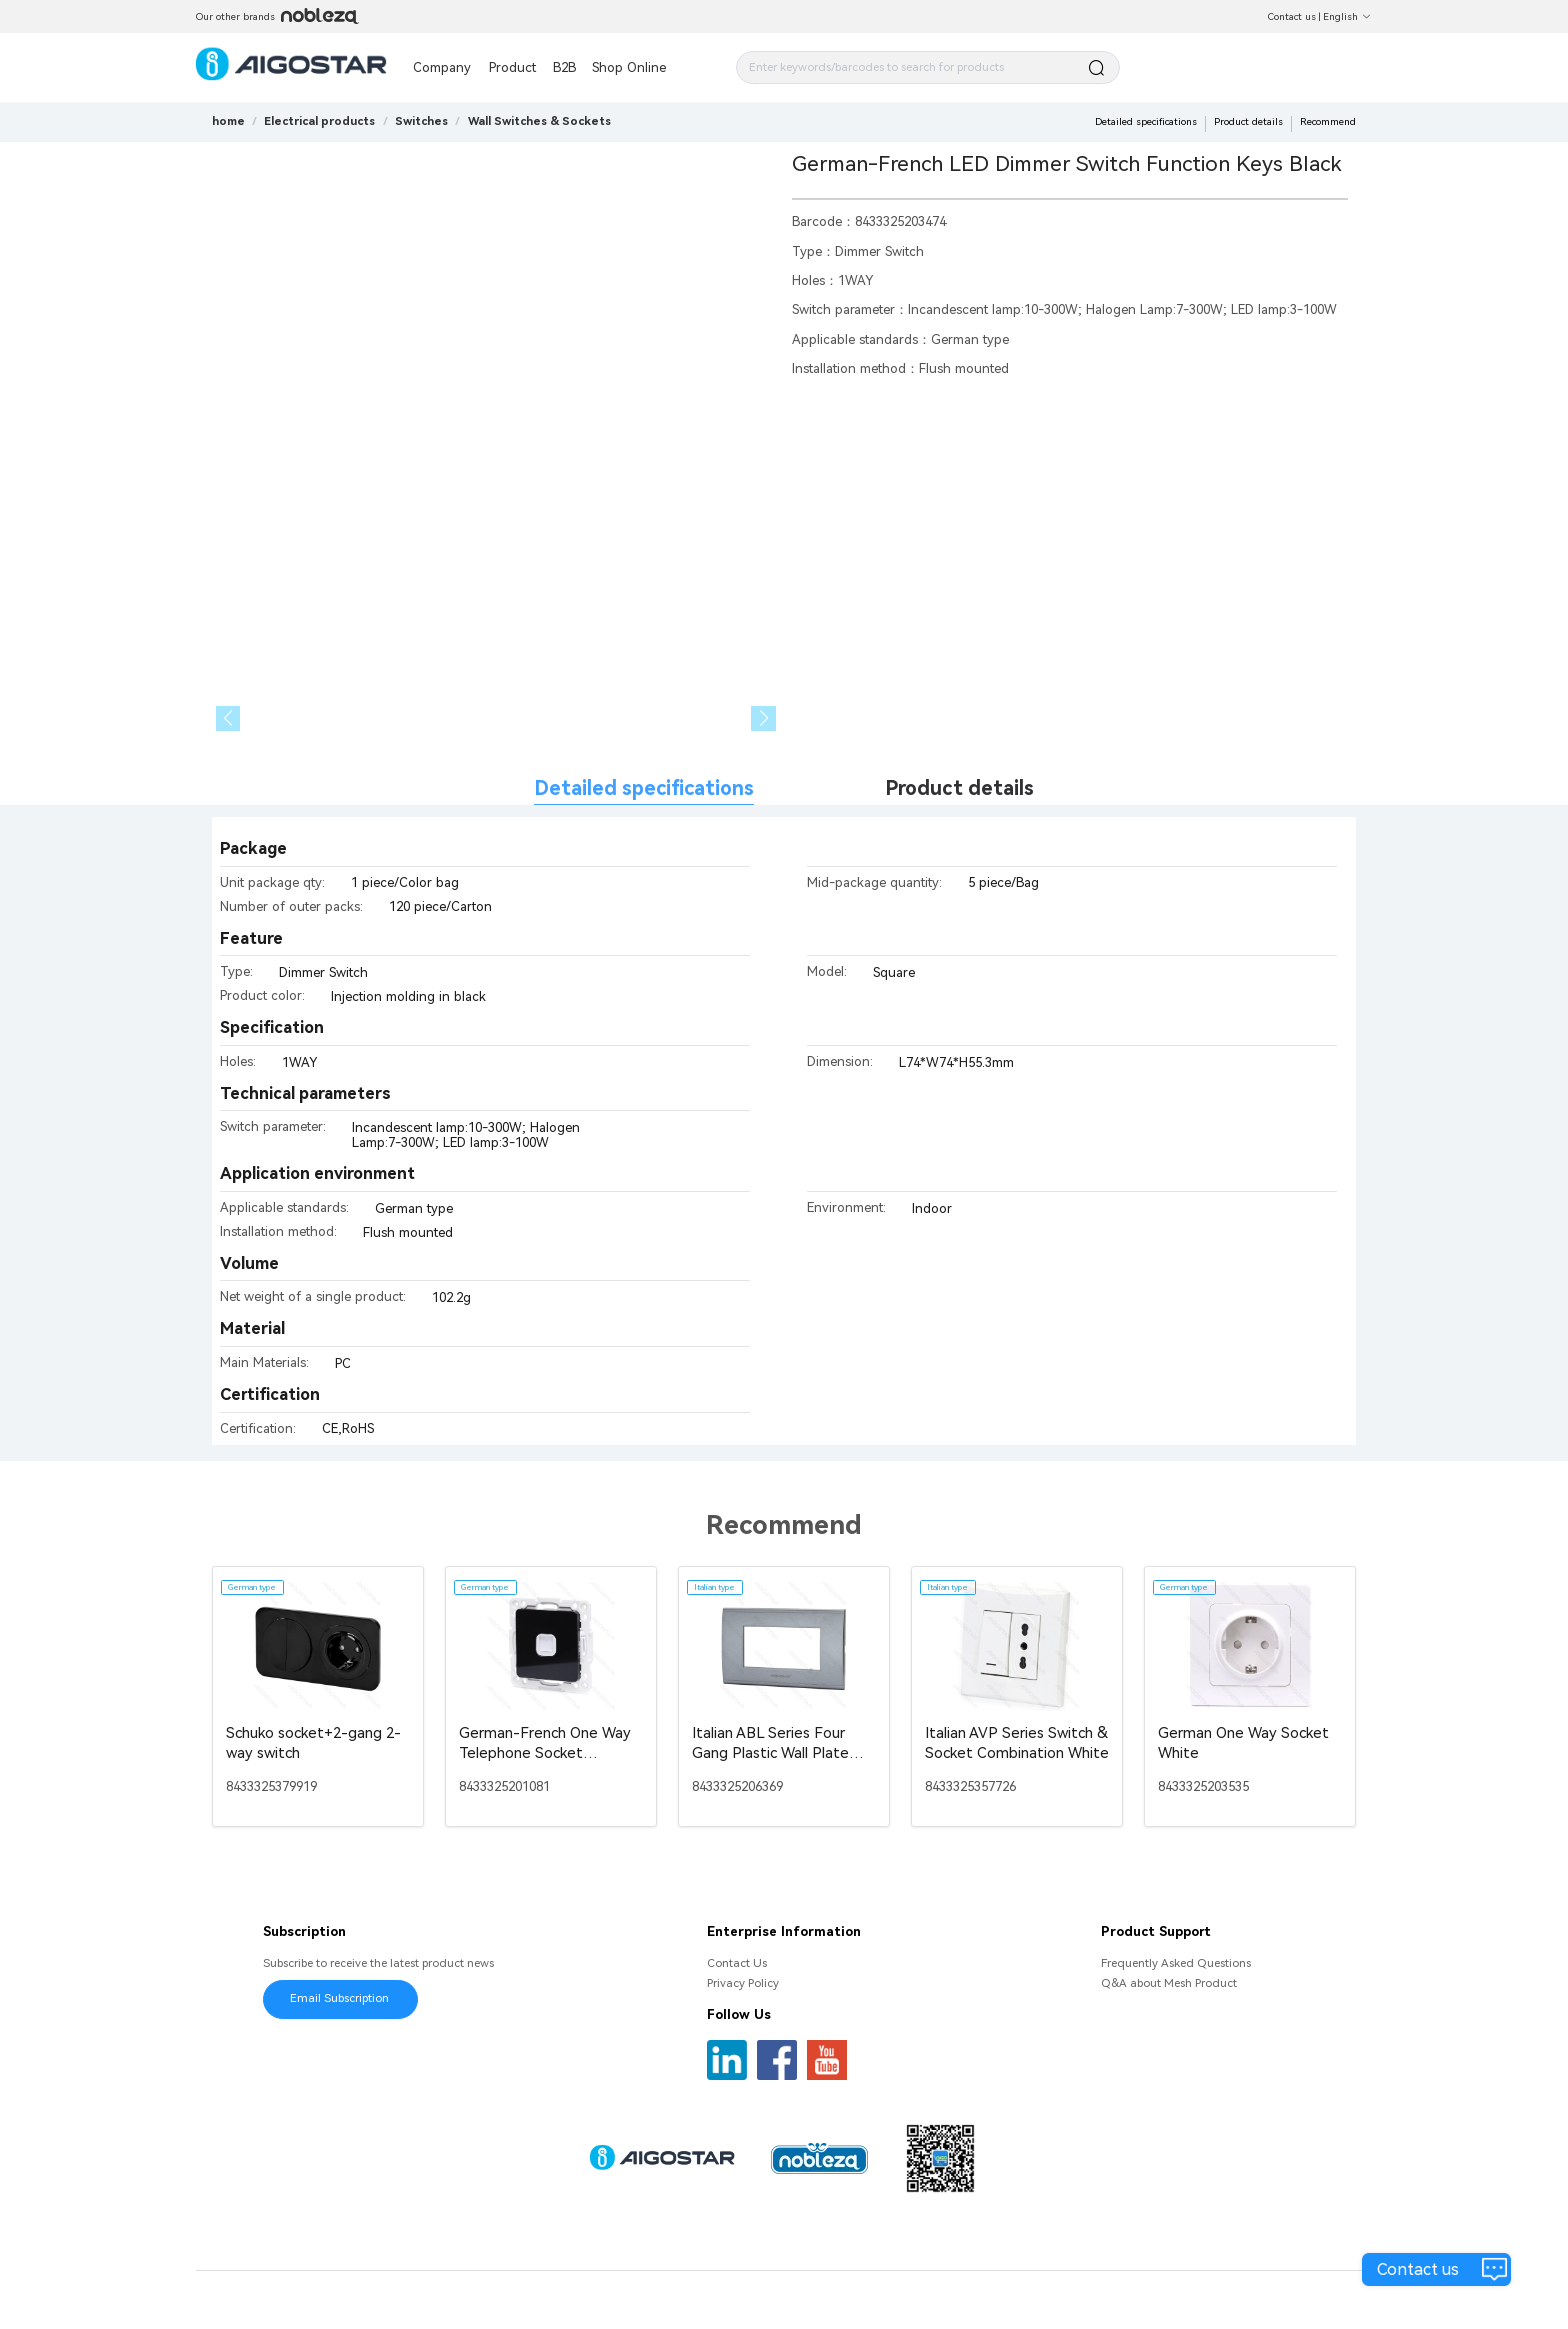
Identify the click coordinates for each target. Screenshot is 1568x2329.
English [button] (1347, 16)
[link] (319, 121)
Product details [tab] (959, 788)
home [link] (228, 121)
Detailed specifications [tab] (644, 788)
